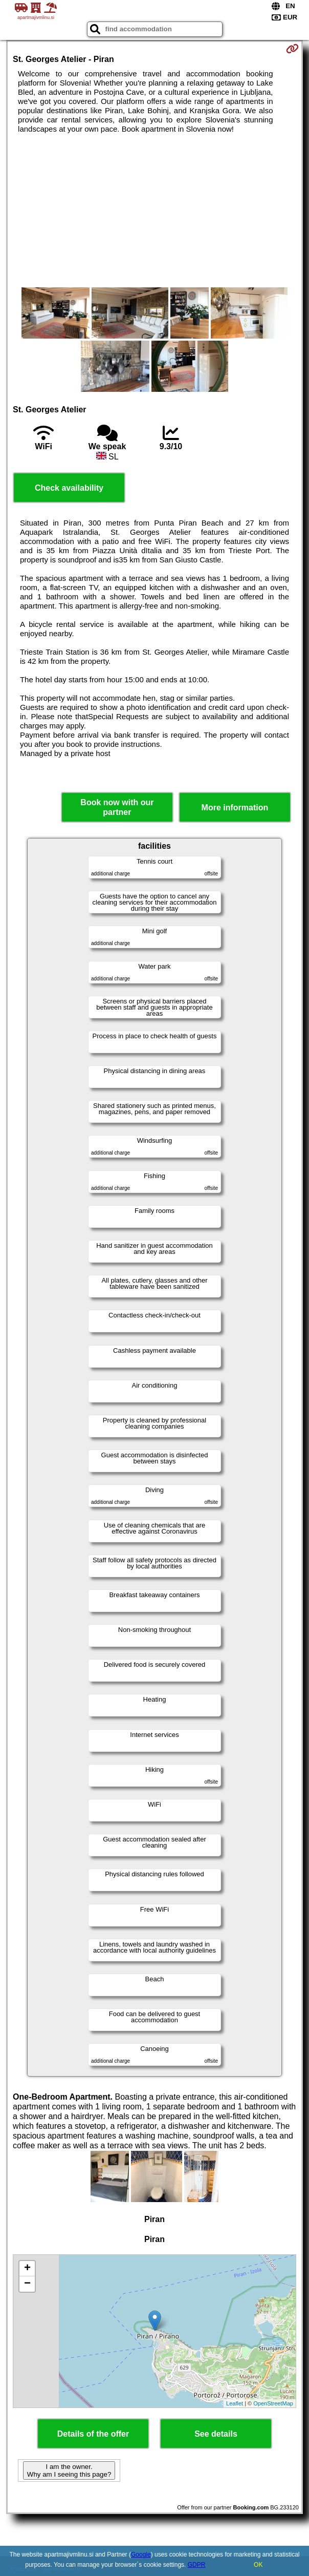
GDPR (197, 2564)
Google (141, 2554)
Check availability (69, 488)
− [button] (27, 2284)
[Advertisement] (154, 210)
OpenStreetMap (273, 2403)
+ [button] (27, 2268)
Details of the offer (93, 2434)
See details (215, 2434)
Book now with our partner (116, 807)
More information (235, 807)
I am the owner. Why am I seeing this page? (69, 2470)
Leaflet (234, 2403)
